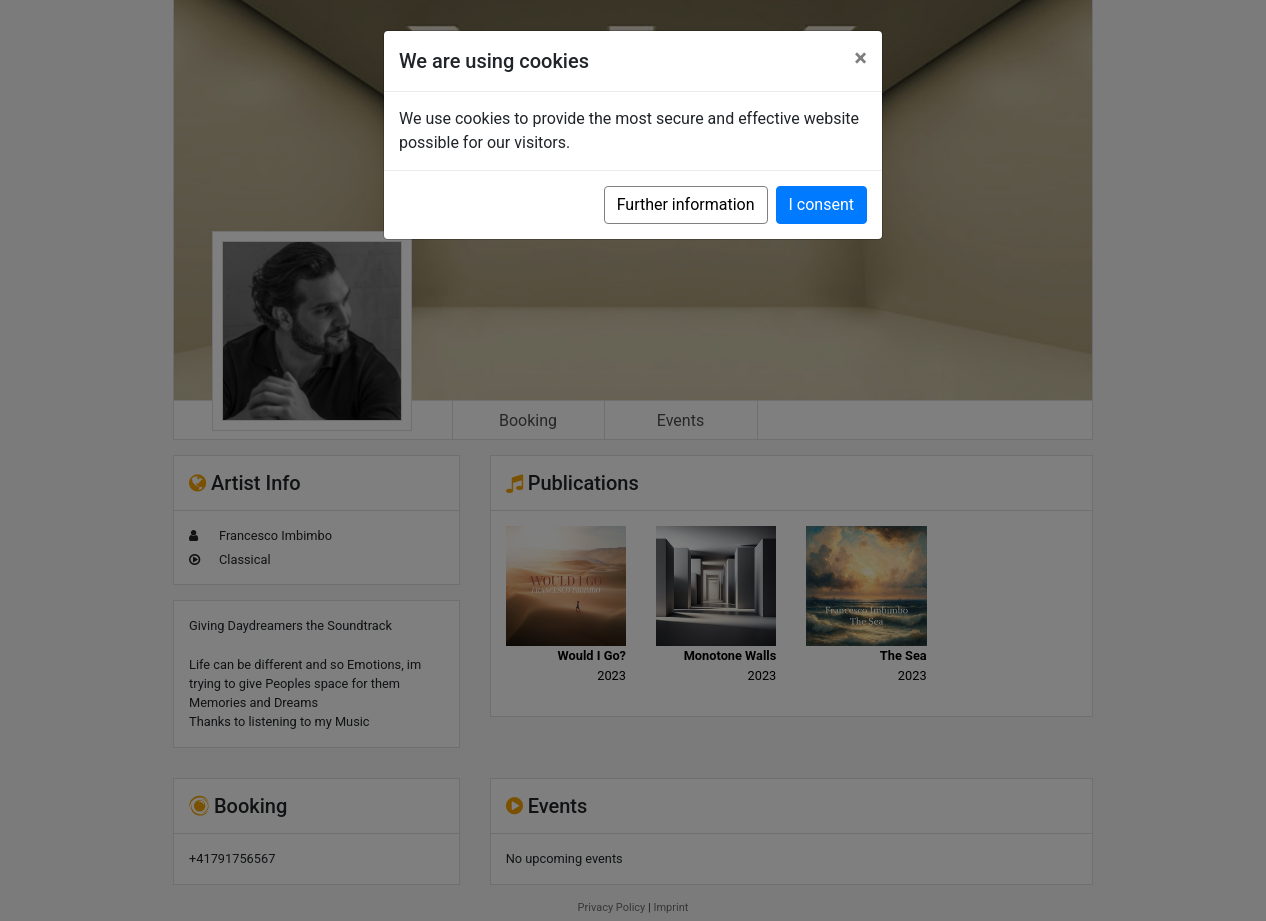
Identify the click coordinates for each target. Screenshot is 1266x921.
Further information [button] (686, 204)
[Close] (860, 58)
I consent (821, 204)
